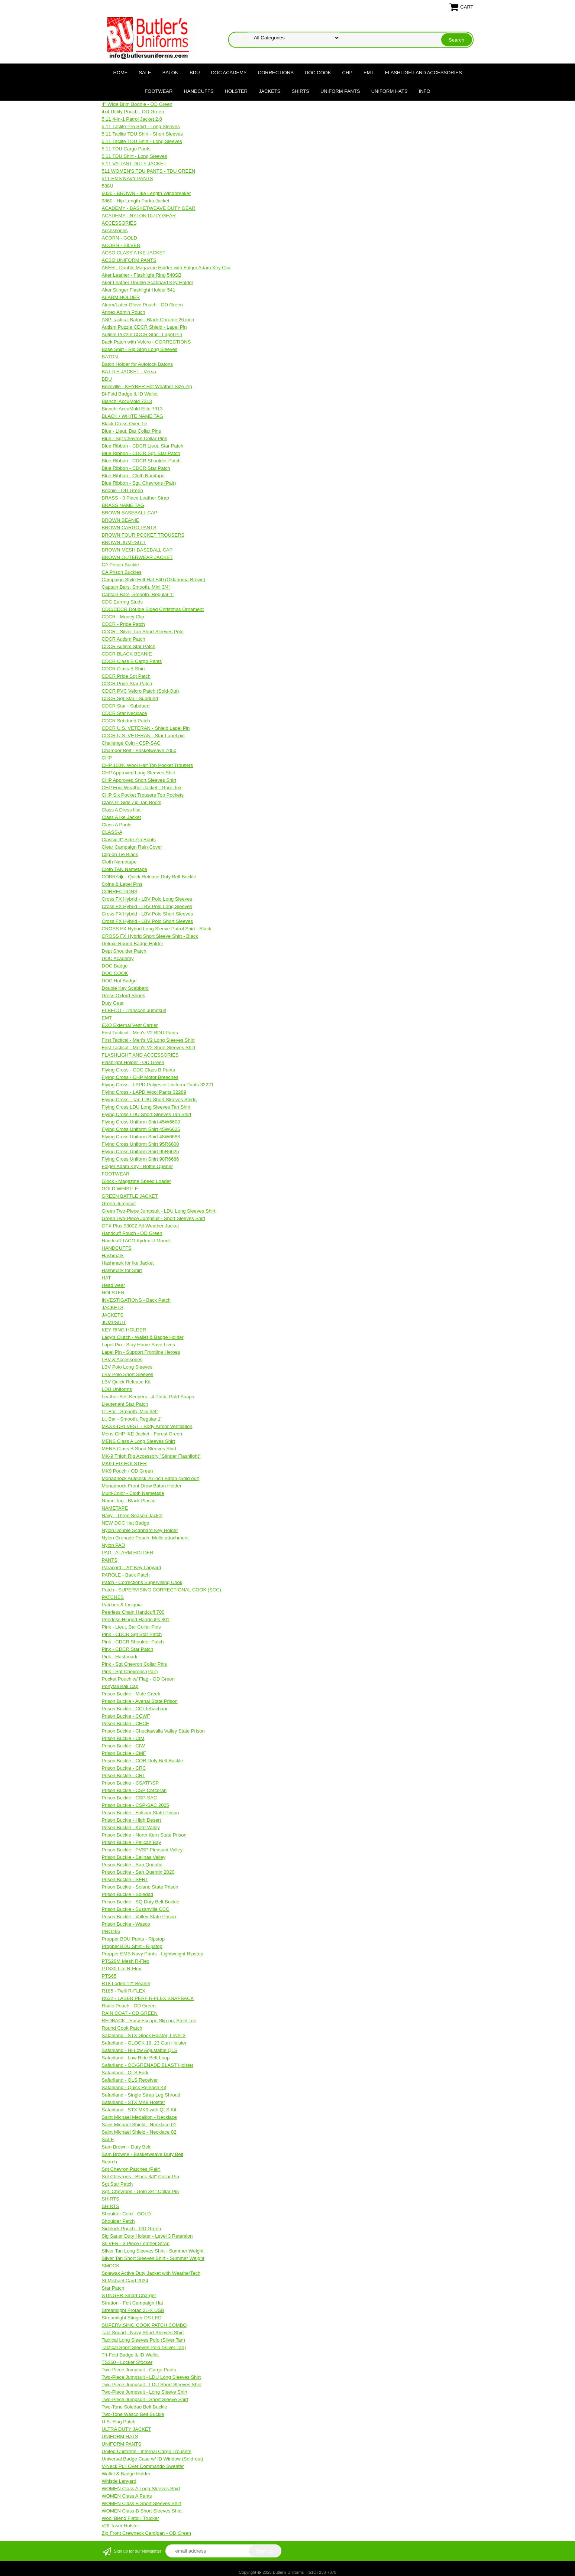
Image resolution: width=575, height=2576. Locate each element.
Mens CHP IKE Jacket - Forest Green (142, 1434)
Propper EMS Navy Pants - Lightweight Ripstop (152, 1954)
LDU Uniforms (117, 1389)
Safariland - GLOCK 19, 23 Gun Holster (144, 2043)
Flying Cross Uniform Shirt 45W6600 (141, 1122)
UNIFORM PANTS (340, 91)
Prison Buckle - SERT (125, 1879)
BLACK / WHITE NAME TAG (133, 416)
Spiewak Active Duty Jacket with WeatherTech (151, 2273)
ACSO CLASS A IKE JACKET (134, 253)
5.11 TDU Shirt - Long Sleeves (134, 156)
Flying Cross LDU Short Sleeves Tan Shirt (146, 1114)
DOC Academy (229, 72)
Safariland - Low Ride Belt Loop (136, 2058)
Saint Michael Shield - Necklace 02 (139, 2132)
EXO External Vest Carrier (130, 1025)
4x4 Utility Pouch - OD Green (133, 111)
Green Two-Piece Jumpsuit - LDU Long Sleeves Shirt (159, 1211)
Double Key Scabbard (125, 988)
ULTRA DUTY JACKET (126, 2429)
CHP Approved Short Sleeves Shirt (139, 780)
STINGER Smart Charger (129, 2295)
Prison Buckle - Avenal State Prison (140, 1701)
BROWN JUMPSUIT (124, 542)
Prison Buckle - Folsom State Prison (140, 1812)
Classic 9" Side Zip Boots (129, 839)
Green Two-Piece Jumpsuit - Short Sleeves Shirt (154, 1218)
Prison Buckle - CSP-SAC (129, 1798)
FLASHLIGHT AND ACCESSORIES (423, 72)
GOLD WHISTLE (120, 1188)
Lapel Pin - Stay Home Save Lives (138, 1344)
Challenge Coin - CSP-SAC (131, 743)
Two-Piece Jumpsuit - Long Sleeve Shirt (145, 2392)
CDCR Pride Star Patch (127, 683)
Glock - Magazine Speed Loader (136, 1181)
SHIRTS (300, 91)
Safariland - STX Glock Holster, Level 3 (143, 2035)
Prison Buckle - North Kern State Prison (144, 1835)
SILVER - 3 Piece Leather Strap (136, 2243)
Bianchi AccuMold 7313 (127, 401)
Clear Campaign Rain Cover (132, 847)
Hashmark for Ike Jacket (128, 1263)
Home (120, 72)
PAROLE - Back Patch (126, 1575)
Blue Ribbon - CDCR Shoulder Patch (141, 461)
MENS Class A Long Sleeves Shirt (138, 1441)
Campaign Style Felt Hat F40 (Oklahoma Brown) (154, 579)
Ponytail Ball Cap (120, 1686)
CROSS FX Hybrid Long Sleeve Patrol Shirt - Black (156, 928)
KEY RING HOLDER (124, 1330)
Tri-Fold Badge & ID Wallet (130, 2355)
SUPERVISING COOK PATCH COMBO (144, 2325)
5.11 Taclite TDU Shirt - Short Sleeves (142, 134)
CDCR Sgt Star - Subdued (130, 698)
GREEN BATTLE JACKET (130, 1196)
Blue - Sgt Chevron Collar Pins (134, 438)
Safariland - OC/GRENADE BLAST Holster (148, 2065)
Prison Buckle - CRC (124, 1768)
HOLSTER (236, 91)
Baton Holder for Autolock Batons (137, 364)
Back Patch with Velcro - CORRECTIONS (146, 342)
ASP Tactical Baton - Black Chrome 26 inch (148, 319)
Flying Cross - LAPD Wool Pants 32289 (144, 1092)
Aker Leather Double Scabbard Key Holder (147, 282)
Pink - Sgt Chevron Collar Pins (134, 1664)
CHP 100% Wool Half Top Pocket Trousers (147, 765)
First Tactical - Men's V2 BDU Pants (140, 1032)
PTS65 (109, 1976)
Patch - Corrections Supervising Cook (142, 1582)
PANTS (109, 1560)
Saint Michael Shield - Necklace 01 (139, 2124)
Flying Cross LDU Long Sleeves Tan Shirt (146, 1107)
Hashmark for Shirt (122, 1270)
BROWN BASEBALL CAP (130, 512)
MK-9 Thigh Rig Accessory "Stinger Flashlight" (151, 1456)
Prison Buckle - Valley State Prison (139, 1916)
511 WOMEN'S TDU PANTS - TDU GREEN (149, 171)
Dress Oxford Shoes (123, 995)
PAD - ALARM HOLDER (128, 1552)
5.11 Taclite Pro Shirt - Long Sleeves (141, 126)
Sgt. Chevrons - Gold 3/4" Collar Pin (140, 2191)
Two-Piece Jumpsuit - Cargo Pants (139, 2369)
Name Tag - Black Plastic (128, 1500)
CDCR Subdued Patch (126, 720)
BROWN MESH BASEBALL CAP (137, 550)
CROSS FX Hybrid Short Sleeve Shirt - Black (150, 936)
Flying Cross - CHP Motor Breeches (140, 1077)
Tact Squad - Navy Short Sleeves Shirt (143, 2332)
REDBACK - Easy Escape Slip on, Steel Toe (149, 2020)
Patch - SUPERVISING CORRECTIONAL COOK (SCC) (161, 1590)
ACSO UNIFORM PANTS (129, 260)
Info (424, 91)
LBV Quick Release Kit (126, 1382)
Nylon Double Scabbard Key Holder (140, 1530)
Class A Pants (117, 824)
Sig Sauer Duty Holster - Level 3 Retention (147, 2236)
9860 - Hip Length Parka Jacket (135, 201)
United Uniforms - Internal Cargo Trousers (146, 2451)
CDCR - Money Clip (123, 616)
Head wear (113, 1285)
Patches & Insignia (122, 1604)
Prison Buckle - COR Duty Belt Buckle (142, 1760)
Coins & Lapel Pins (122, 884)
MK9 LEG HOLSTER (124, 1463)
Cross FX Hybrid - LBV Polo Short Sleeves (147, 914)
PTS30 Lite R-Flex (121, 1968)
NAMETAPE (115, 1508)
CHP (347, 72)
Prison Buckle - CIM (123, 1738)
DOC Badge (115, 966)
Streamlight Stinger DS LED (132, 2317)
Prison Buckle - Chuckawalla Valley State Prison (153, 1731)
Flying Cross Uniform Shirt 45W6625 (141, 1129)
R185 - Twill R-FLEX (124, 1991)
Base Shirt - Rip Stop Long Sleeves (140, 349)
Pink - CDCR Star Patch (128, 1649)
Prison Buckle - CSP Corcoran (134, 1790)
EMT (369, 72)
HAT (106, 1278)
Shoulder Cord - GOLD (126, 2213)
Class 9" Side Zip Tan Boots (131, 802)
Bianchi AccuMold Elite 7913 (132, 409)
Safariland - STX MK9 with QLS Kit (139, 2109)
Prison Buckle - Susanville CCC (135, 1909)
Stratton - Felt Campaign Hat (132, 2303)
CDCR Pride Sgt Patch (126, 676)
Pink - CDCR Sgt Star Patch (132, 1634)
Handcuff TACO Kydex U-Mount (136, 1240)
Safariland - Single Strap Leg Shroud (141, 2095)
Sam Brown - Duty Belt (126, 2147)
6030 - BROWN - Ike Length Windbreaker (146, 193)
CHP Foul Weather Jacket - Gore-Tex (142, 787)
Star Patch (113, 2288)
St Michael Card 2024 (125, 2280)
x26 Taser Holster (120, 2525)
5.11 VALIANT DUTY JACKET (134, 163)
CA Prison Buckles (122, 572)
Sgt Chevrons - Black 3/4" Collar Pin (140, 2176)
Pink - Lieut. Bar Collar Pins (131, 1627)
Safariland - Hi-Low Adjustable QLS (140, 2050)
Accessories (115, 230)
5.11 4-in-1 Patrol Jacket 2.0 (132, 119)
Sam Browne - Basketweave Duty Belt (143, 2154)
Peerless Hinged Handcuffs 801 (136, 1619)
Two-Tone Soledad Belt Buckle (134, 2407)
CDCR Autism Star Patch (129, 646)
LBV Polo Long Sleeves (127, 1367)
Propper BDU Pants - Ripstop (133, 1939)
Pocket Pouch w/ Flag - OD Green (138, 1679)
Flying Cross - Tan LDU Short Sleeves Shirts (149, 1099)
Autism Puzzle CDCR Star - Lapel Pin (142, 334)
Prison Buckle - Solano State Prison (140, 1887)
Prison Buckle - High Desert (131, 1820)
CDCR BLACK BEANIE (127, 654)
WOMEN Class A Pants (127, 2496)
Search (109, 2161)
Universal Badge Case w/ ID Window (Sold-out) (152, 2459)
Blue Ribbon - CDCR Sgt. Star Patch (141, 453)
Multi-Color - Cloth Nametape (133, 1493)
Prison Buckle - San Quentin (132, 1864)
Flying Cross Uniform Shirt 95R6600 (140, 1144)
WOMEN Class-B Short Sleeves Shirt (142, 2511)
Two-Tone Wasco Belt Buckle (133, 2414)
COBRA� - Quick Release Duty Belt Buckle (149, 876)
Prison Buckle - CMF (124, 1753)
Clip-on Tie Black (120, 854)
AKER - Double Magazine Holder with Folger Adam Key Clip (166, 267)
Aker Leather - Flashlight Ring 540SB (142, 275)
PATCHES (113, 1597)
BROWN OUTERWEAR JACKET (137, 557)
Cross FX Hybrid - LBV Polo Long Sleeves (147, 899)
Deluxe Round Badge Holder (133, 943)
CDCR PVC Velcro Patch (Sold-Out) (140, 691)
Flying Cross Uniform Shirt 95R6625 (140, 1151)
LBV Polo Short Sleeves (128, 1374)
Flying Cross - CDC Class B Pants (138, 1070)
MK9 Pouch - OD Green (127, 1471)
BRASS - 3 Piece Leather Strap (135, 498)
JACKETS (270, 91)
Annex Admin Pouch (123, 312)
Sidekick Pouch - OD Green (131, 2228)
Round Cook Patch (122, 2028)
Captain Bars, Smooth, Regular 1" (138, 594)
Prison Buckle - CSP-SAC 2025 (135, 1805)
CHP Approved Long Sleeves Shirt (139, 772)
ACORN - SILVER (121, 245)
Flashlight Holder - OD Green (133, 1062)
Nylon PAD (113, 1545)
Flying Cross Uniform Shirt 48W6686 (141, 1136)
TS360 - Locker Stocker (127, 2362)
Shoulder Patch (118, 2221)
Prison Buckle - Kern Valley (131, 1827)
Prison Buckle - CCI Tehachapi (134, 1708)
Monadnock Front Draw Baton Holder (142, 1486)
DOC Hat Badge (119, 980)
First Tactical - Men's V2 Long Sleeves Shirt (148, 1040)
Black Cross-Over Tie (125, 423)
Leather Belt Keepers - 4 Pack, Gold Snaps (148, 1396)
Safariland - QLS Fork (125, 2072)
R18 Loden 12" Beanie (126, 1983)
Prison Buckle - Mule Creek (131, 1694)
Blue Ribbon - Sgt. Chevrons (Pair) (139, 483)
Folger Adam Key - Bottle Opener (137, 1166)
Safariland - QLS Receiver (130, 2080)
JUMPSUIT (114, 1322)
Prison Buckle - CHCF (125, 1723)
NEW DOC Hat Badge (125, 1523)
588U (107, 186)
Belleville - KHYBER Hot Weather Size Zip (147, 386)
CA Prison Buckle (120, 564)
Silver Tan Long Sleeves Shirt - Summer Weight (153, 2251)
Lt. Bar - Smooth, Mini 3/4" (130, 1411)
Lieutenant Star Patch (125, 1404)
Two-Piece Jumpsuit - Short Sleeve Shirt (145, 2399)
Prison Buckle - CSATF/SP (130, 1783)
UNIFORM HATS (389, 91)
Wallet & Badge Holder (126, 2473)
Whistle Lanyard (119, 2481)
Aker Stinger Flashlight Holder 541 (138, 290)
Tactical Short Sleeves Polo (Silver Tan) (144, 2347)
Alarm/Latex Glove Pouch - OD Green (142, 305)
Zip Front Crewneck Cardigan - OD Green (146, 2533)
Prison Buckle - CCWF (126, 1716)
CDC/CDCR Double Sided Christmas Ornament (153, 609)
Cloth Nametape (119, 862)
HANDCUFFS (198, 91)
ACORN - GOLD (119, 238)
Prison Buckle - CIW (123, 1746)
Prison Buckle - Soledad (128, 1894)
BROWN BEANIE (120, 520)
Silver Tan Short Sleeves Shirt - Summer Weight (153, 2258)
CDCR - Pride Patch (123, 624)
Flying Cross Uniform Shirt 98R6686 (140, 1159)
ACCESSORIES (119, 223)
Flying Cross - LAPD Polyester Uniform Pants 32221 (158, 1084)
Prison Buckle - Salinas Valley (134, 1857)
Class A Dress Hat (121, 810)
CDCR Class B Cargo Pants (132, 661)
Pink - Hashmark (120, 1656)
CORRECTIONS (276, 72)
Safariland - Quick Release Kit (134, 2087)
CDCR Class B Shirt (123, 668)
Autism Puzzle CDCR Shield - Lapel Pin (144, 327)
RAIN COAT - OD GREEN (130, 2013)
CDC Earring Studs (122, 602)
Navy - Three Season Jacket (132, 1515)
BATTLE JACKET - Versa (129, 371)
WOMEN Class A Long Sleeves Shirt (141, 2488)
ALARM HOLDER (121, 297)
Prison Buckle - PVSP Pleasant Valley (142, 1850)
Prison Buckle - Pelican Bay (131, 1842)
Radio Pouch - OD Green (129, 2006)
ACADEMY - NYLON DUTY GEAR (139, 215)
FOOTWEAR (158, 91)
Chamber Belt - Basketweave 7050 (139, 750)
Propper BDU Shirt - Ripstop (132, 1946)
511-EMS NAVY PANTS (127, 178)
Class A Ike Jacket (121, 817)
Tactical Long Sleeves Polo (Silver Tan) (143, 2340)
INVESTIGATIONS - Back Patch (136, 1300)
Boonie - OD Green (122, 490)
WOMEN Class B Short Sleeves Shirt (142, 2503)
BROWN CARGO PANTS (129, 527)
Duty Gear (113, 1003)
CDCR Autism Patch (123, 639)
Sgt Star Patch (117, 2184)
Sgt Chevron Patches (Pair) (131, 2169)
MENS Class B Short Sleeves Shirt (139, 1448)
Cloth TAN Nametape (124, 869)
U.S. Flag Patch (119, 2421)
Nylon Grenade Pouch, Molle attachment (145, 1538)
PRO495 (111, 1931)
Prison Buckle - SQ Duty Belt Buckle (141, 1902)
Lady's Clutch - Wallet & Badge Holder (143, 1337)
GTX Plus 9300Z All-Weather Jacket (140, 1226)
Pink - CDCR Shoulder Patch (133, 1642)
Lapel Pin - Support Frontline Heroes (141, 1352)
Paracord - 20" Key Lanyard (131, 1567)
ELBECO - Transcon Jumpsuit (134, 1010)
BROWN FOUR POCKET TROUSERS (143, 535)
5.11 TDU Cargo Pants (126, 149)
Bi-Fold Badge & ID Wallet (130, 394)
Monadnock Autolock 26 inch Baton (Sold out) (151, 1478)
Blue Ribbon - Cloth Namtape (133, 475)
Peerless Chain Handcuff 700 (133, 1612)
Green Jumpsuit (119, 1203)
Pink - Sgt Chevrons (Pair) (130, 1671)
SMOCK (111, 2265)
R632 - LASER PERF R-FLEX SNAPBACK (148, 1998)
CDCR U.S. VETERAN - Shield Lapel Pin (146, 728)
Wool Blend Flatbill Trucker (130, 2518)
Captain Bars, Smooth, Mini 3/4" (136, 587)
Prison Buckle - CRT (124, 1775)
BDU (195, 72)
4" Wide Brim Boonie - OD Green (137, 104)
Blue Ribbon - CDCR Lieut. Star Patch (143, 446)
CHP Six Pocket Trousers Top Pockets (143, 795)
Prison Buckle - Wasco (126, 1924)
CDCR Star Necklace (124, 713)
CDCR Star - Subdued (126, 706)
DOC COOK (318, 72)
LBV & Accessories (122, 1359)
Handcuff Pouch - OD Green (132, 1233)
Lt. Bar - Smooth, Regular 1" (132, 1419)
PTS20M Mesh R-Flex (125, 1961)
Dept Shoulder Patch (124, 951)
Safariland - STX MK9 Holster (133, 2102)
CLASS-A (112, 832)
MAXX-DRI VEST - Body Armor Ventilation (147, 1426)
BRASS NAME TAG (123, 505)
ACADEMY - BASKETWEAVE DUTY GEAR (149, 208)
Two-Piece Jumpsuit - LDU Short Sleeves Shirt (152, 2384)
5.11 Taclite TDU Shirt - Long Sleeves (142, 141)
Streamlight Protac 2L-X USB (133, 2310)
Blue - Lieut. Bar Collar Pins (131, 431)
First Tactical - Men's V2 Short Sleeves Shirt (149, 1047)
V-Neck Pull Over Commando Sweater (143, 2466)
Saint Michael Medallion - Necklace (139, 2117)
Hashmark (113, 1255)
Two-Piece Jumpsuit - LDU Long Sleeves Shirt (151, 2377)
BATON (170, 72)
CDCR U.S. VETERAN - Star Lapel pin (143, 735)
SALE (145, 72)
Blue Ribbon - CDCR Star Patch (136, 468)
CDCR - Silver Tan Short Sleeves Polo (143, 631)
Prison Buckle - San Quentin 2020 (138, 1872)
